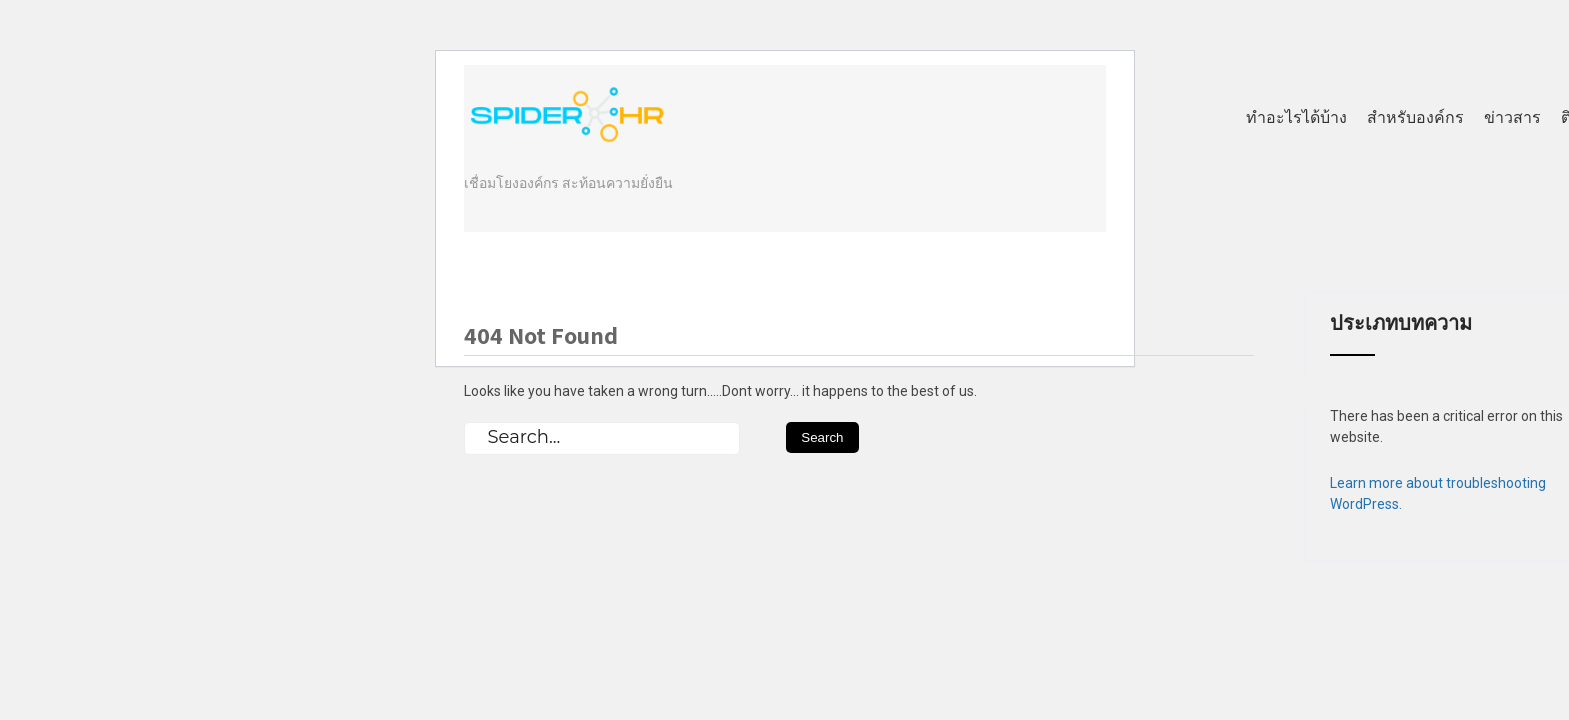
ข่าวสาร (1512, 117)
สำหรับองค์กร (1415, 117)
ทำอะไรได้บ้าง (1296, 117)
